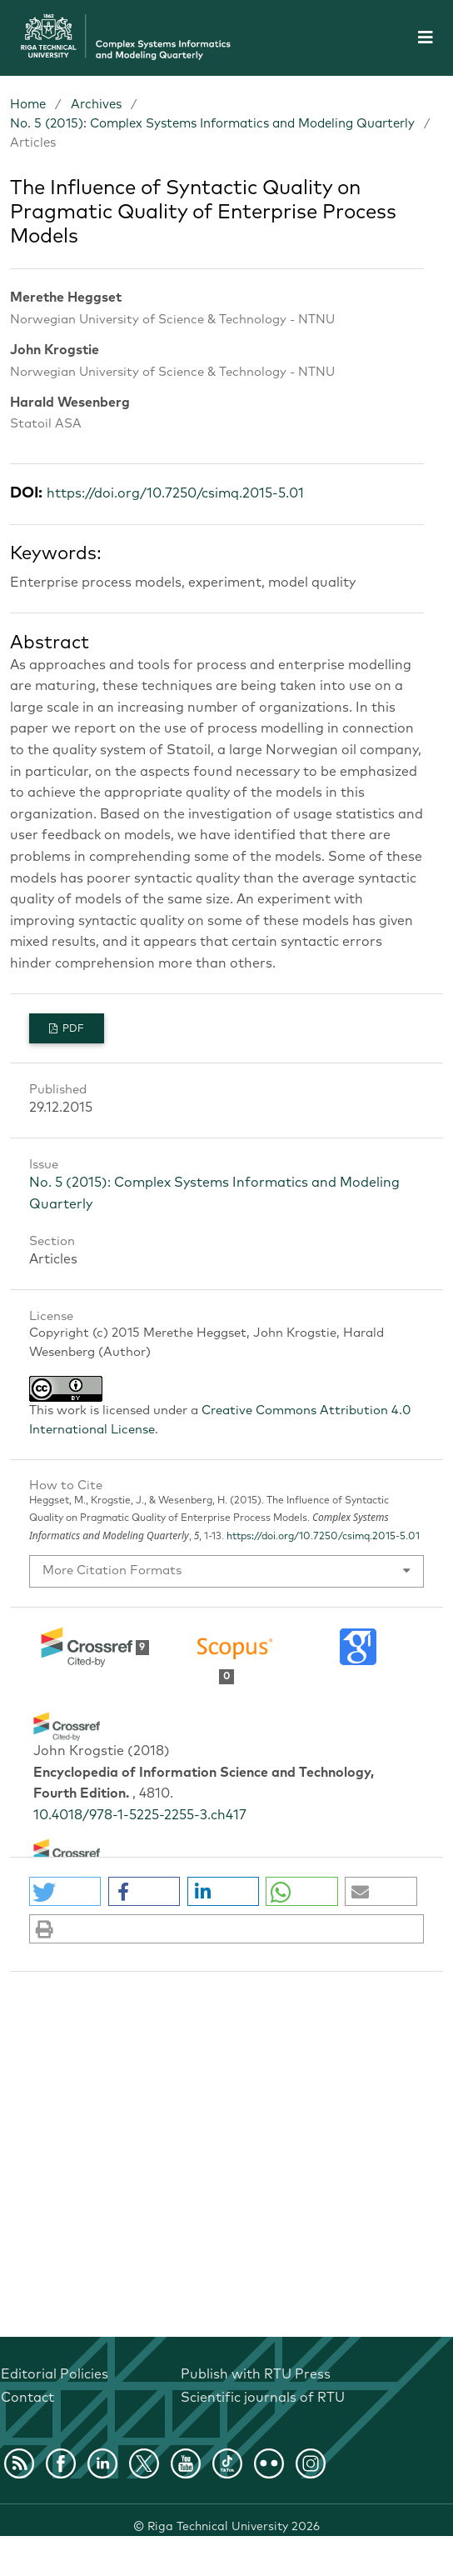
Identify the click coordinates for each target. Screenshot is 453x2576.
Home (28, 104)
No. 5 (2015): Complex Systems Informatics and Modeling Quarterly (212, 124)
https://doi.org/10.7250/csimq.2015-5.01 (175, 493)
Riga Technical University (233, 2527)
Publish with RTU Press (256, 2374)
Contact (27, 2397)
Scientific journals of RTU (263, 2397)
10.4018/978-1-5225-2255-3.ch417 (139, 1815)
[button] (65, 1891)
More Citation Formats (112, 1570)
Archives (96, 104)
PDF (72, 1029)
